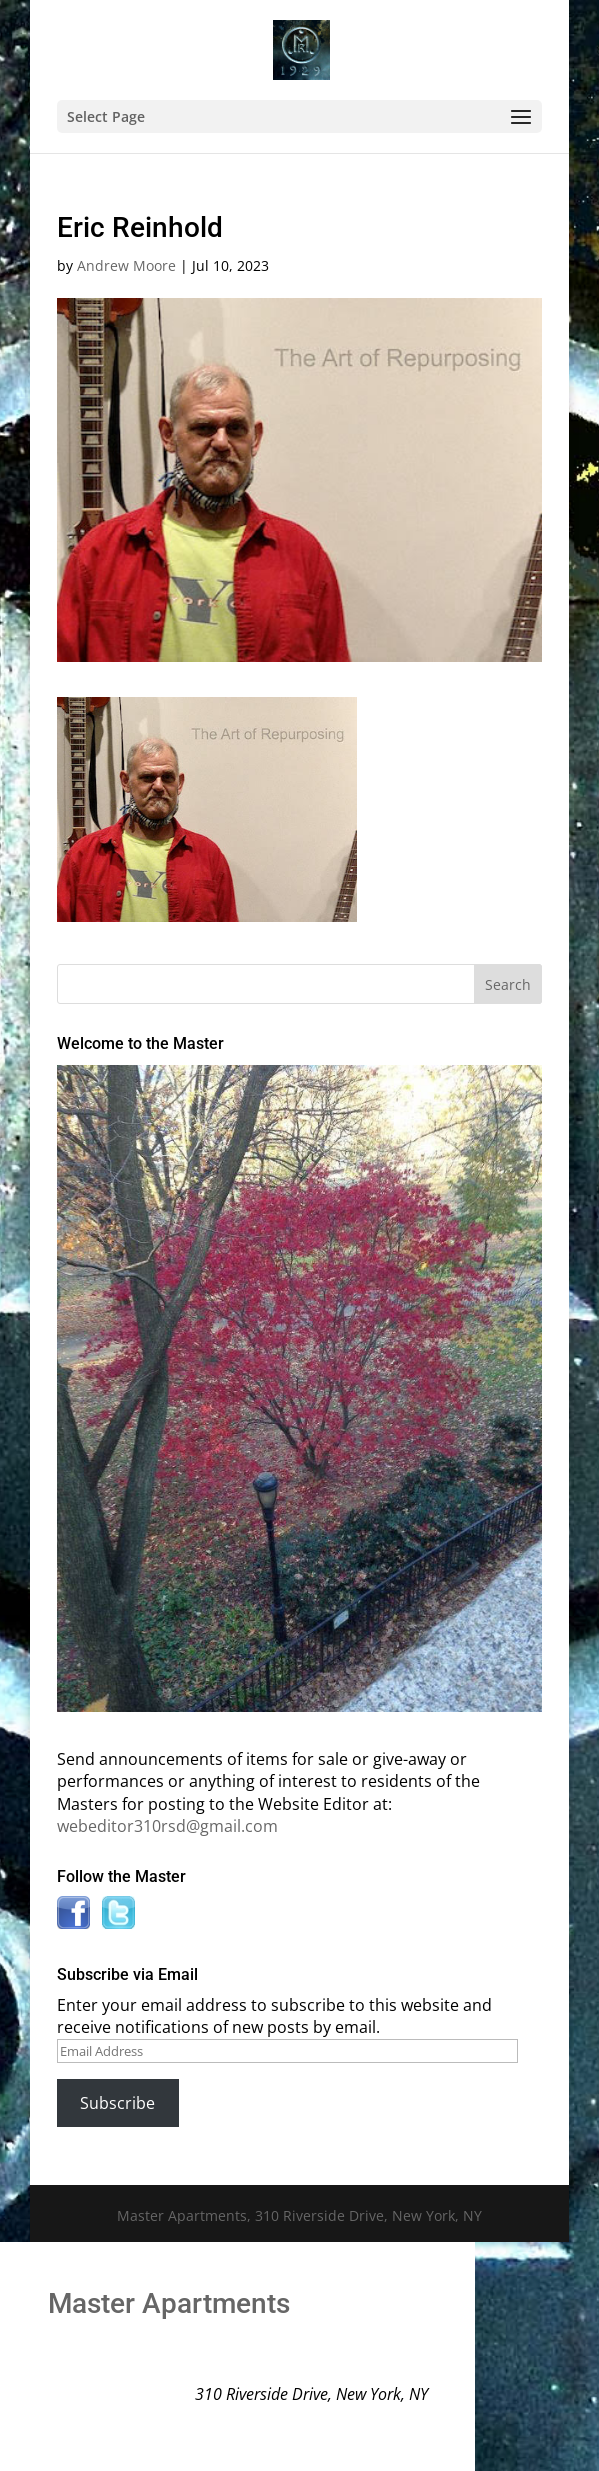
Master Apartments (169, 2303)
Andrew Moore (126, 265)
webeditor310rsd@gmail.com (167, 1826)
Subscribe (117, 2103)
